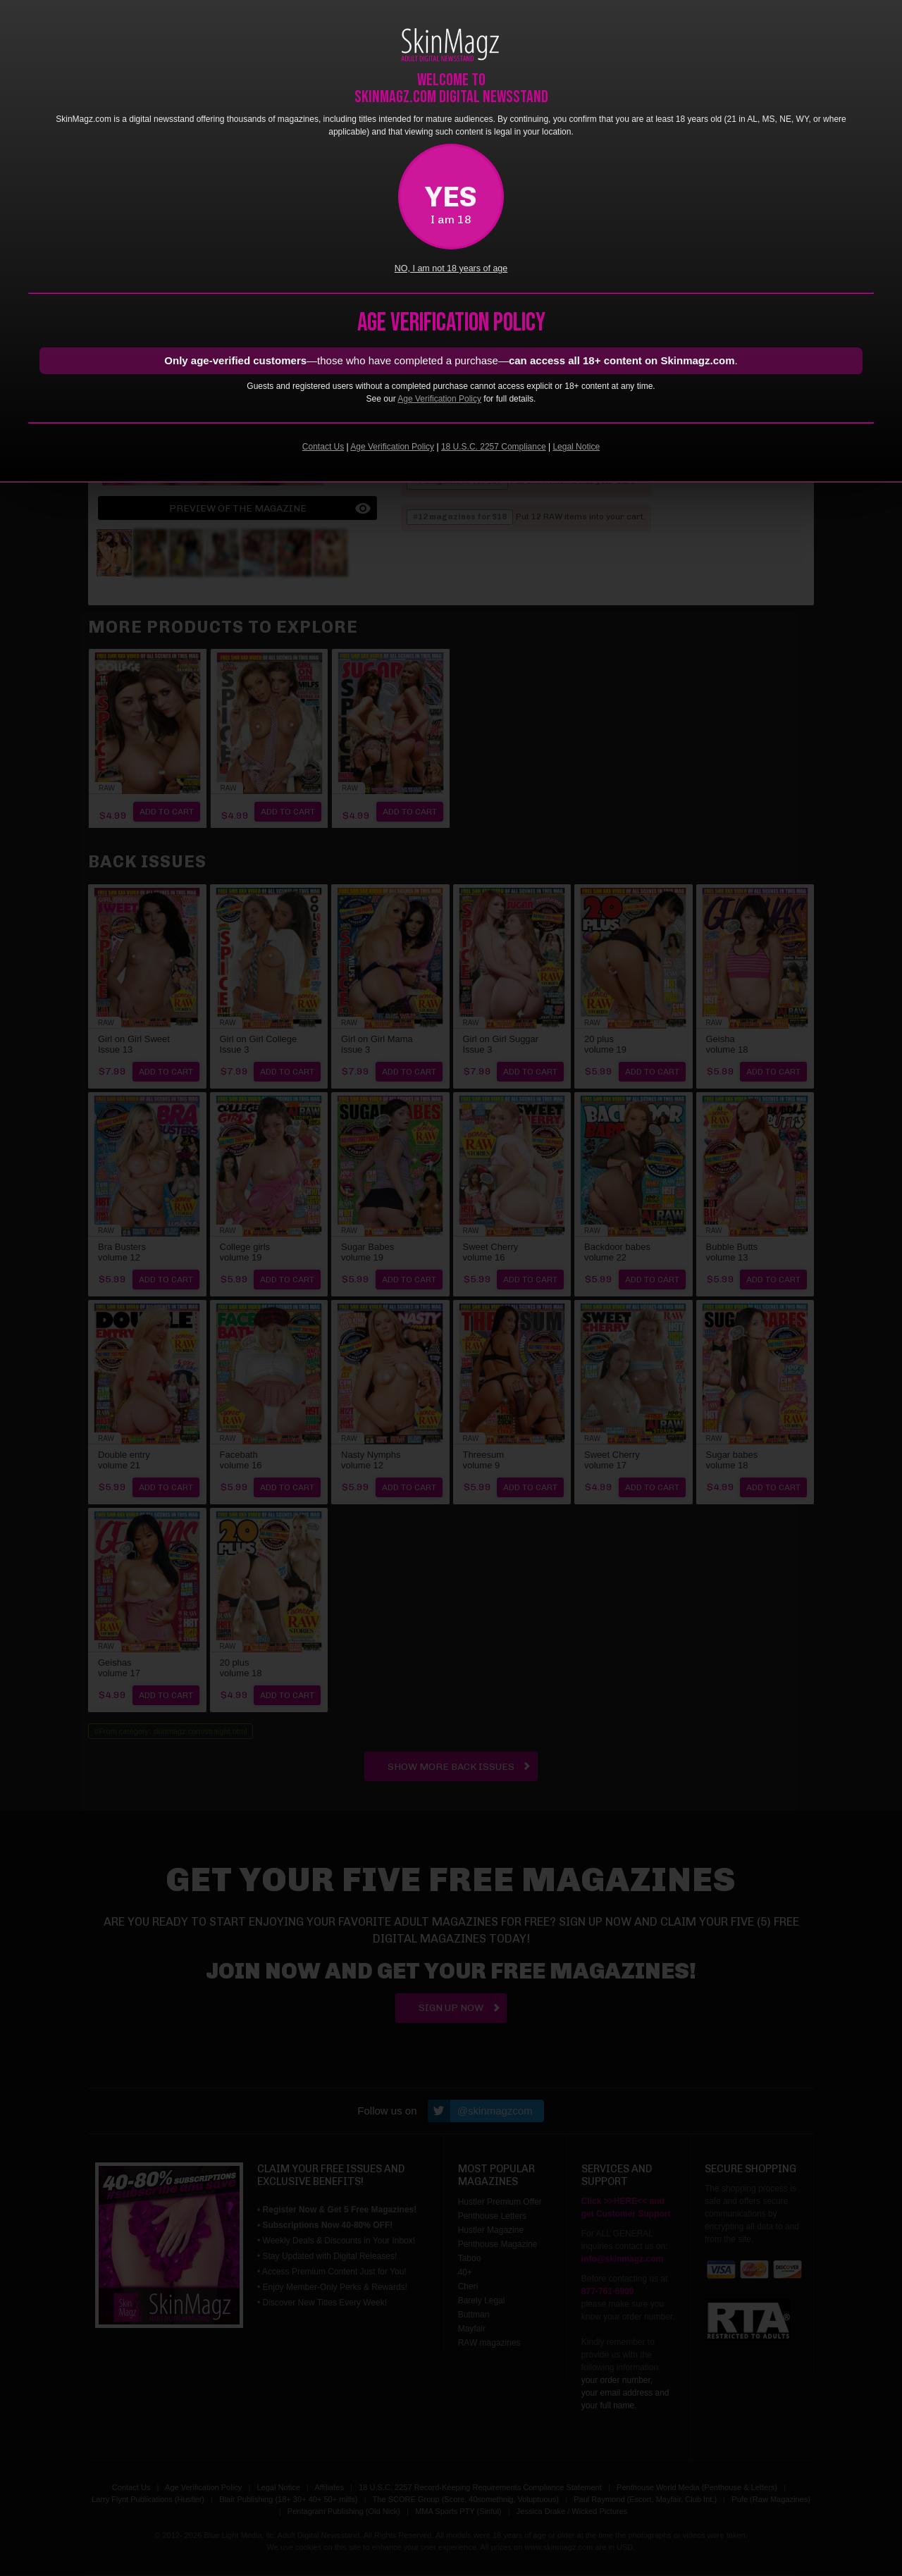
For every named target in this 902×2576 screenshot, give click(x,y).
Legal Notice (576, 447)
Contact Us (323, 447)
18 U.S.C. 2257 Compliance (493, 447)
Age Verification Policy (439, 399)
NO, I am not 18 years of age (451, 268)
